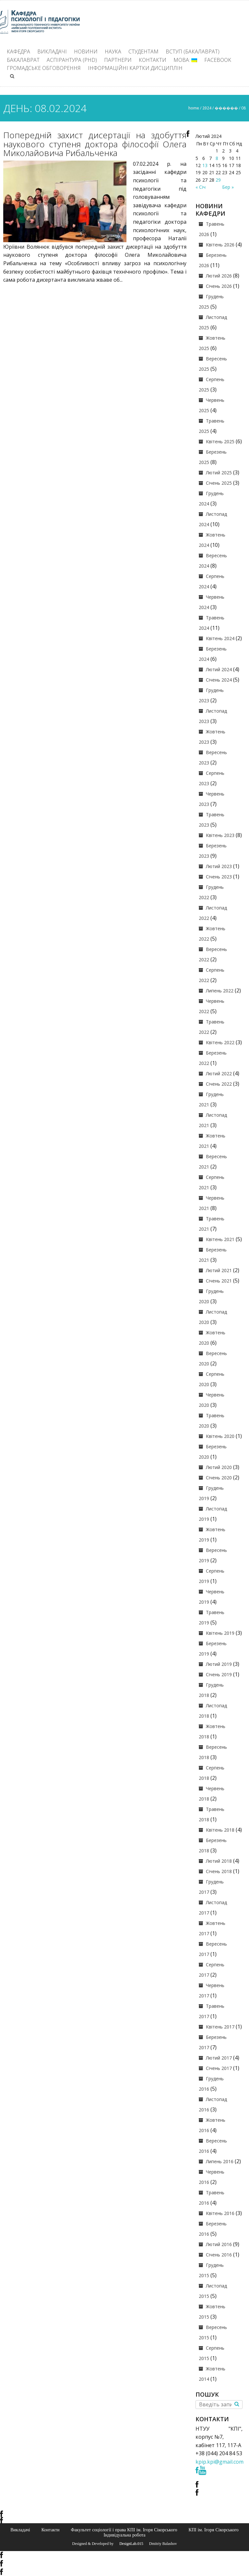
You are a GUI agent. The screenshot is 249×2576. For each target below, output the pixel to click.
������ (226, 108)
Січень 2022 (219, 1084)
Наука (113, 51)
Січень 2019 (219, 1674)
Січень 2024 (219, 680)
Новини (86, 51)
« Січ (201, 187)
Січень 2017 (219, 2068)
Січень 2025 (219, 483)
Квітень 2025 (220, 441)
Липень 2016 (219, 2161)
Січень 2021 (219, 1281)
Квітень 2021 (220, 1239)
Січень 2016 (219, 2255)
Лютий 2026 (219, 276)
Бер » (228, 187)
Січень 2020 (219, 1477)
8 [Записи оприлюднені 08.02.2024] (217, 158)
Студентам (143, 51)
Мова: (185, 59)
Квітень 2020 (220, 1436)
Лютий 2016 (219, 2244)
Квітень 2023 (220, 835)
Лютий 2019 (219, 1664)
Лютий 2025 (219, 472)
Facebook (217, 59)
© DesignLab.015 (128, 2544)
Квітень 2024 (220, 638)
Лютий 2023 (219, 866)
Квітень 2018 (220, 1830)
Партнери (118, 59)
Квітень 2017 (220, 2027)
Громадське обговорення (44, 68)
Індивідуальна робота (124, 2535)
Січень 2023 (219, 877)
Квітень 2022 (220, 1042)
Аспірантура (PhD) (72, 59)
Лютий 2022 (219, 1073)
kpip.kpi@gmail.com (219, 2461)
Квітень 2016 (220, 2213)
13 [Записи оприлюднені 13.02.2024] (205, 165)
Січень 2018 (219, 1871)
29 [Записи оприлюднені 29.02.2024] (218, 180)
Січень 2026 (219, 286)
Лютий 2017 (219, 2058)
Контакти (152, 59)
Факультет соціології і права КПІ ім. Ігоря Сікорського (124, 2530)
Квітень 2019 (220, 1633)
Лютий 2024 (219, 669)
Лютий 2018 (219, 1861)
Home (193, 108)
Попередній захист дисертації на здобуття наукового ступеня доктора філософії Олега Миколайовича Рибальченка (94, 144)
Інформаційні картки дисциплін (135, 68)
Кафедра (18, 51)
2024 (206, 108)
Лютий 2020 (219, 1467)
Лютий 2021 (219, 1270)
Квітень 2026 (220, 245)
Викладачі (52, 51)
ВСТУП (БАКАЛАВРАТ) (192, 51)
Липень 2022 (219, 991)
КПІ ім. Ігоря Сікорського (214, 2530)
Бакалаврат (23, 59)
